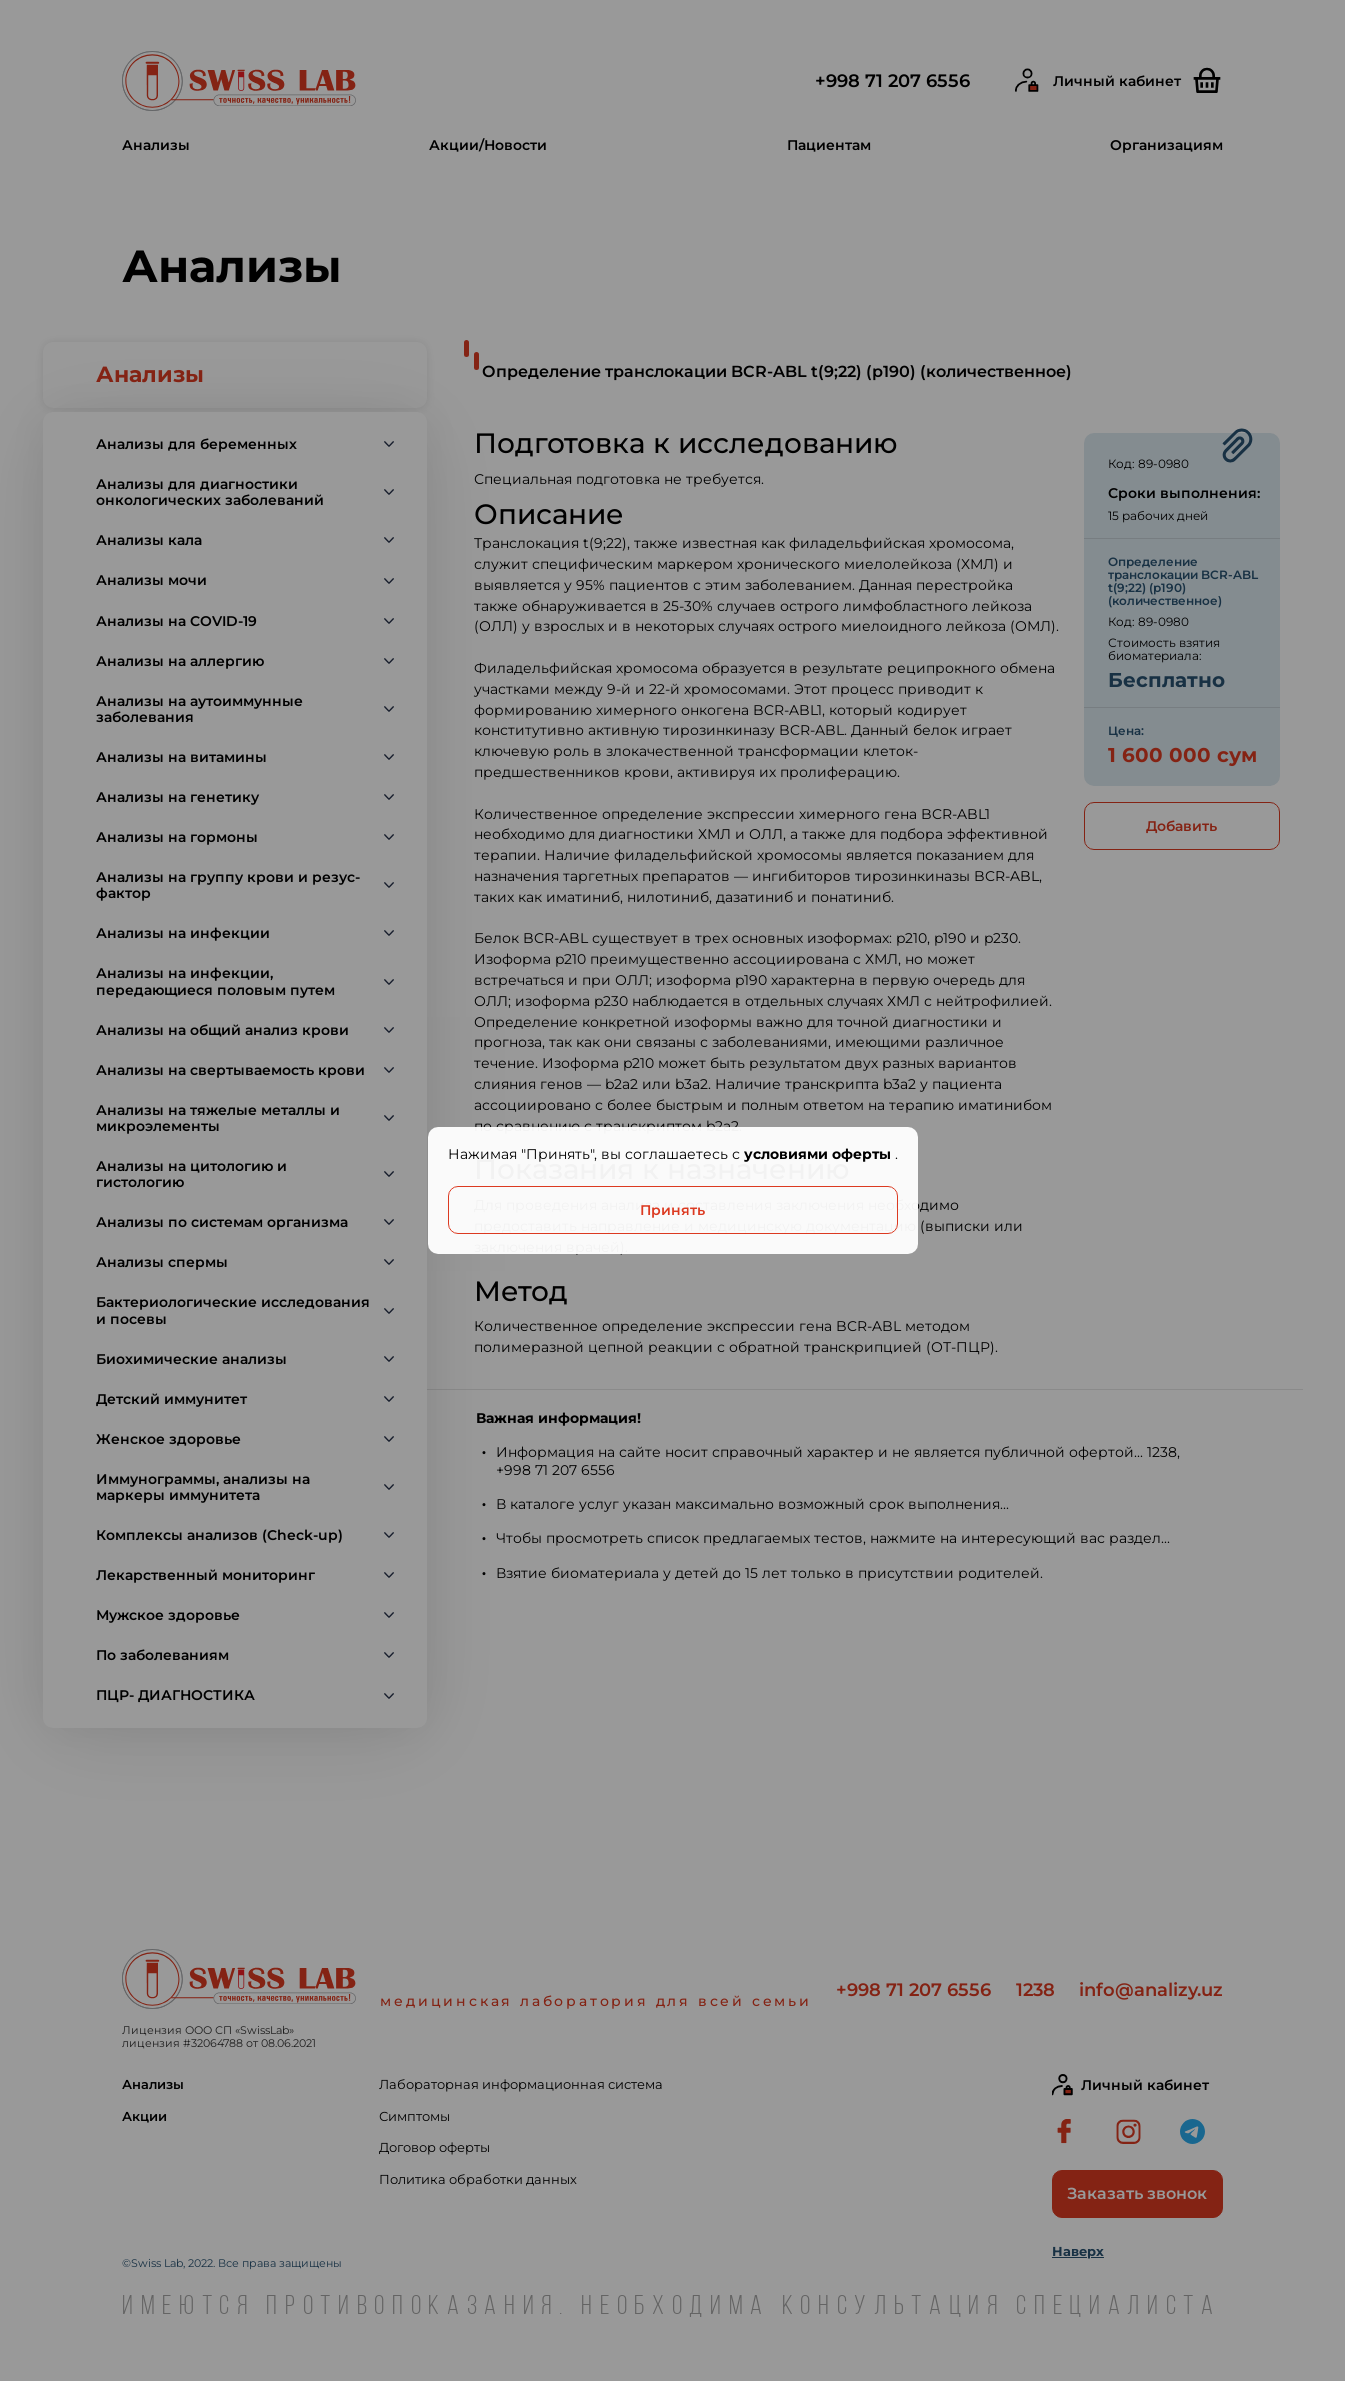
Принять (672, 1210)
